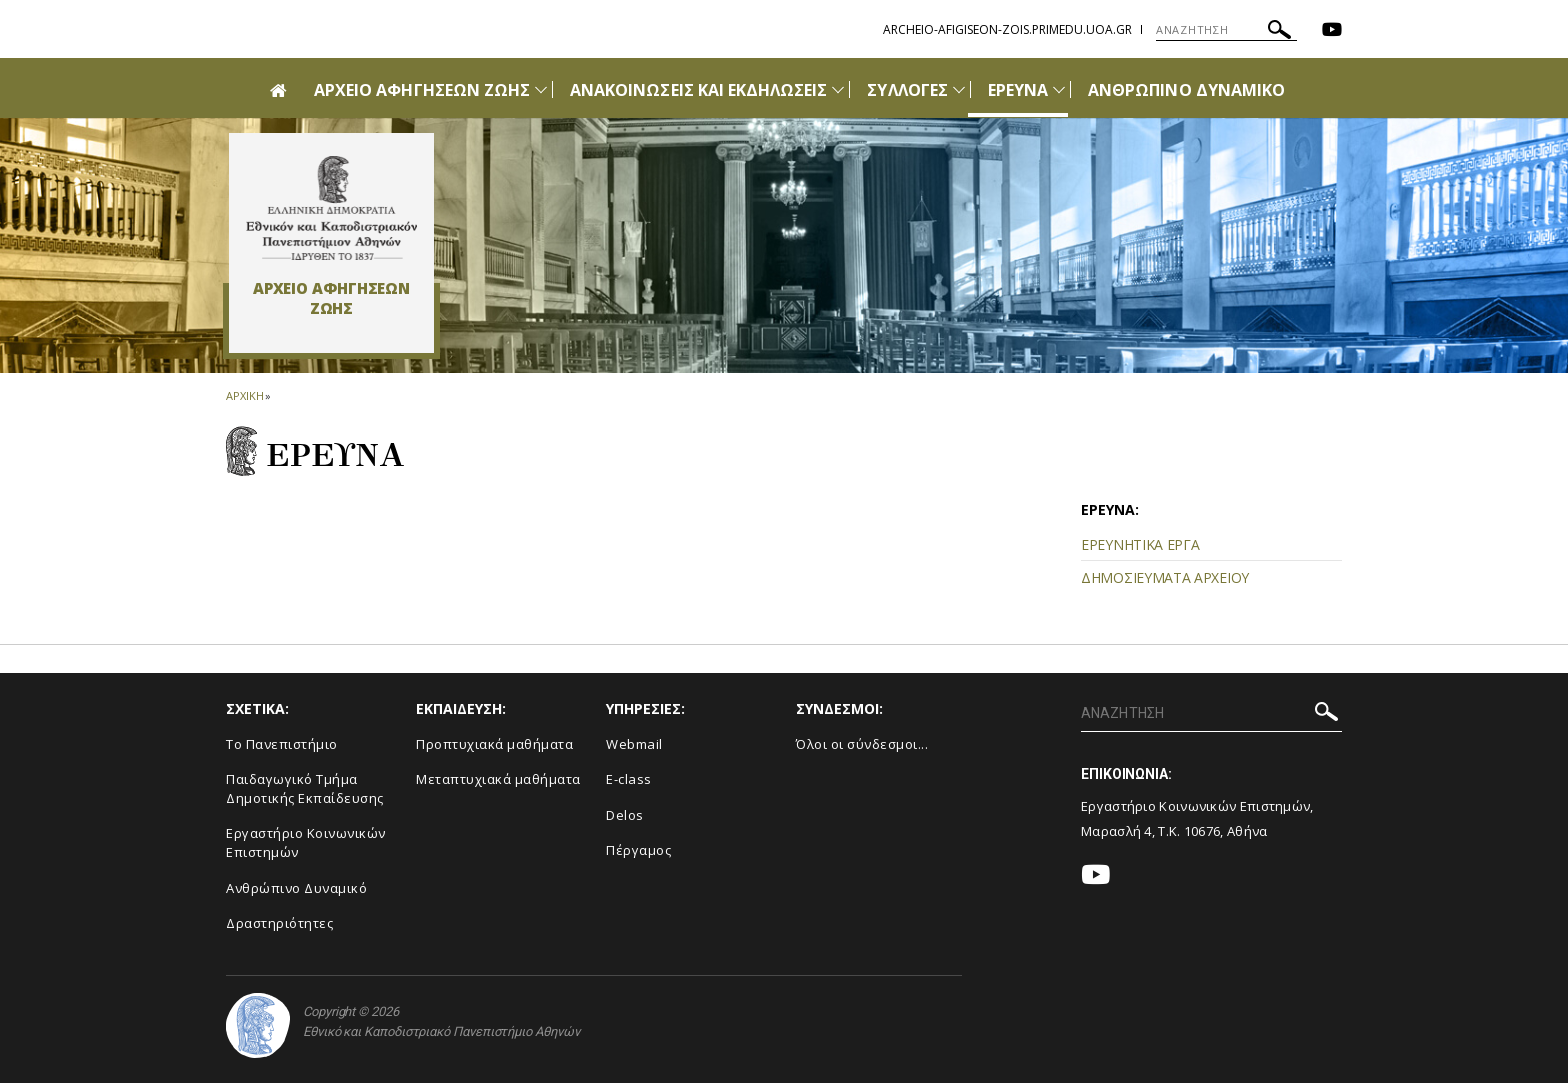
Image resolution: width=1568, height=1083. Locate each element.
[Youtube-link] (1332, 31)
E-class (629, 779)
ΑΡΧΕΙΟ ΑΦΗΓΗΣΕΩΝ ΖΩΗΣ (422, 90)
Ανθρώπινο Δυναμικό (296, 888)
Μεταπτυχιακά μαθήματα (498, 779)
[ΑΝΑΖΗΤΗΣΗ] (1226, 30)
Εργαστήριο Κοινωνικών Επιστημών (306, 842)
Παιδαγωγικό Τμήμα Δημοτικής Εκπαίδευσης (305, 788)
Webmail (634, 744)
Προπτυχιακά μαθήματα (494, 744)
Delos (625, 815)
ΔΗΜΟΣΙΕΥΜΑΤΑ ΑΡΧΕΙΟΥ (1165, 577)
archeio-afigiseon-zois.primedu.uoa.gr (1007, 29)
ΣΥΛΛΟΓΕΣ (907, 90)
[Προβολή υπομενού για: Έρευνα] (1059, 89)
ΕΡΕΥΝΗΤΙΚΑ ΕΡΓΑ (1140, 544)
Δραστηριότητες (279, 923)
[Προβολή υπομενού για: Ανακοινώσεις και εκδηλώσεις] (838, 89)
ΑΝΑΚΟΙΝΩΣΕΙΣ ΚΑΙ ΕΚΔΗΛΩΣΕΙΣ (698, 90)
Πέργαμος (638, 850)
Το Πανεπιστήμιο (282, 744)
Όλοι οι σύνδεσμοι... (862, 744)
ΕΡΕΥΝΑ (1018, 90)
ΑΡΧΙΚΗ (244, 395)
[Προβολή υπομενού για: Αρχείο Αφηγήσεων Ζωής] (541, 89)
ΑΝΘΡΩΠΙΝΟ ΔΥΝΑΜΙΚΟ (1186, 90)
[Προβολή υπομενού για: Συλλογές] (959, 89)
